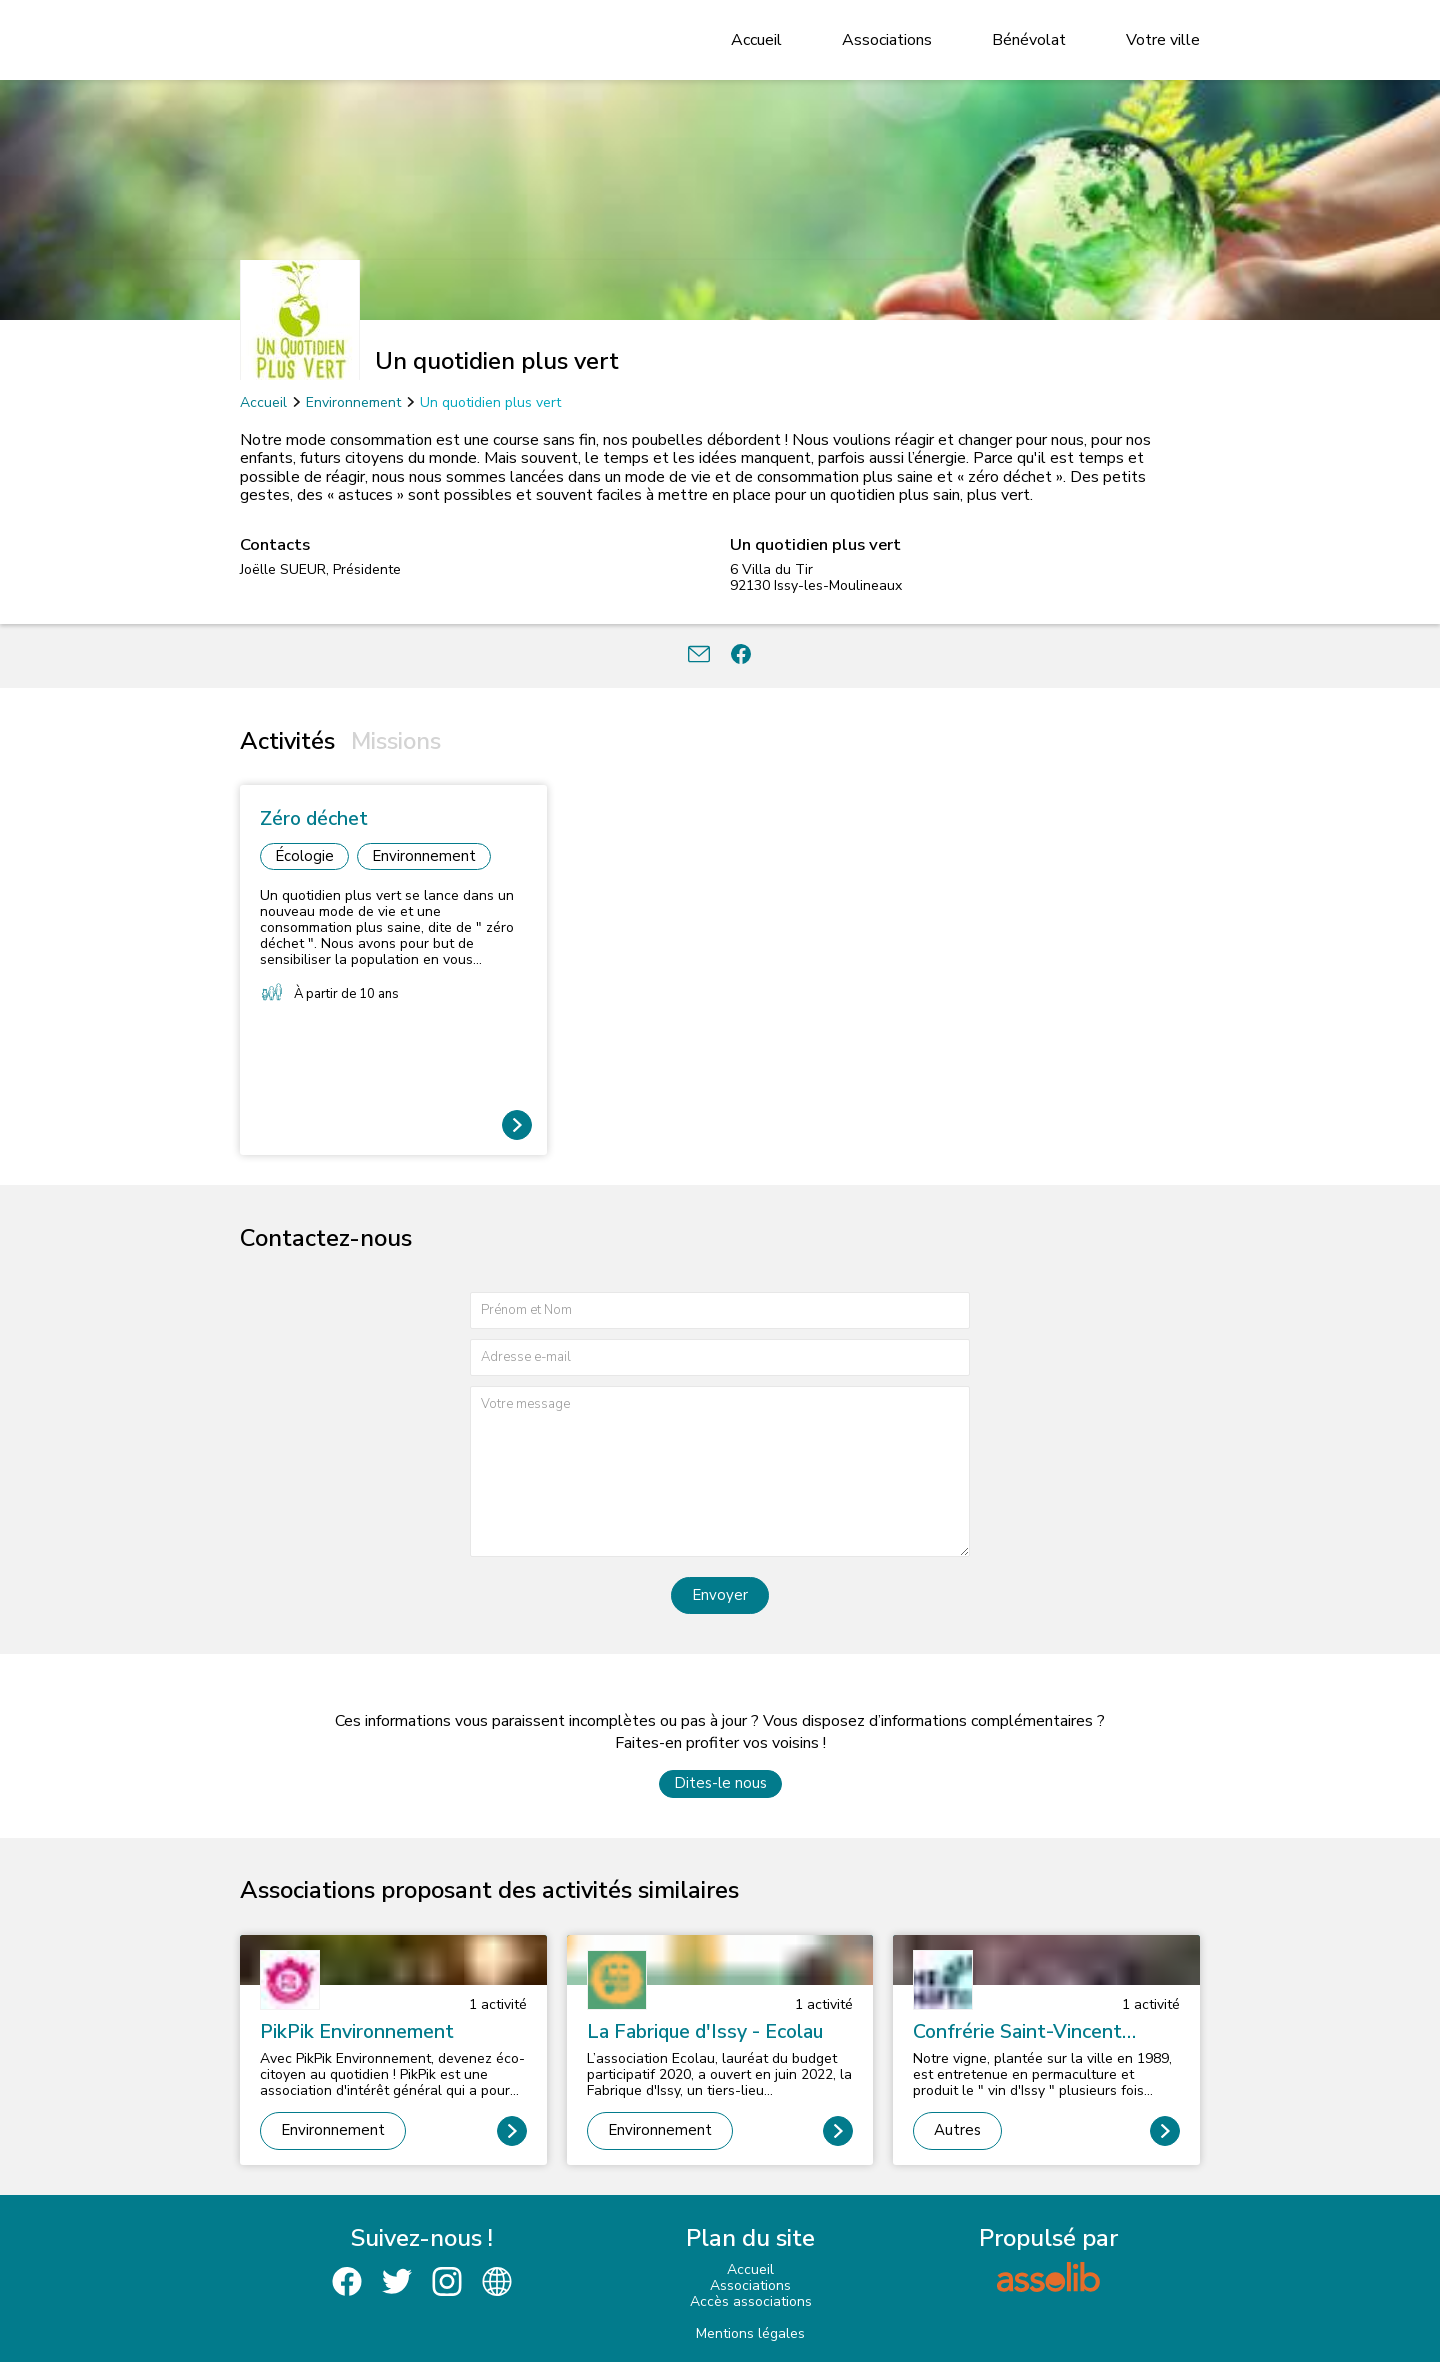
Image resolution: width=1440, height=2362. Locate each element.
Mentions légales (750, 2333)
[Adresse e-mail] (720, 1357)
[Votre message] (720, 1471)
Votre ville (1163, 40)
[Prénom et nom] (720, 1310)
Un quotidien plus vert (490, 402)
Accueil (756, 40)
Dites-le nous (720, 1783)
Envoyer (720, 1595)
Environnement (353, 402)
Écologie (304, 856)
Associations (887, 40)
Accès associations (751, 2301)
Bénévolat (1029, 40)
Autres (957, 2130)
